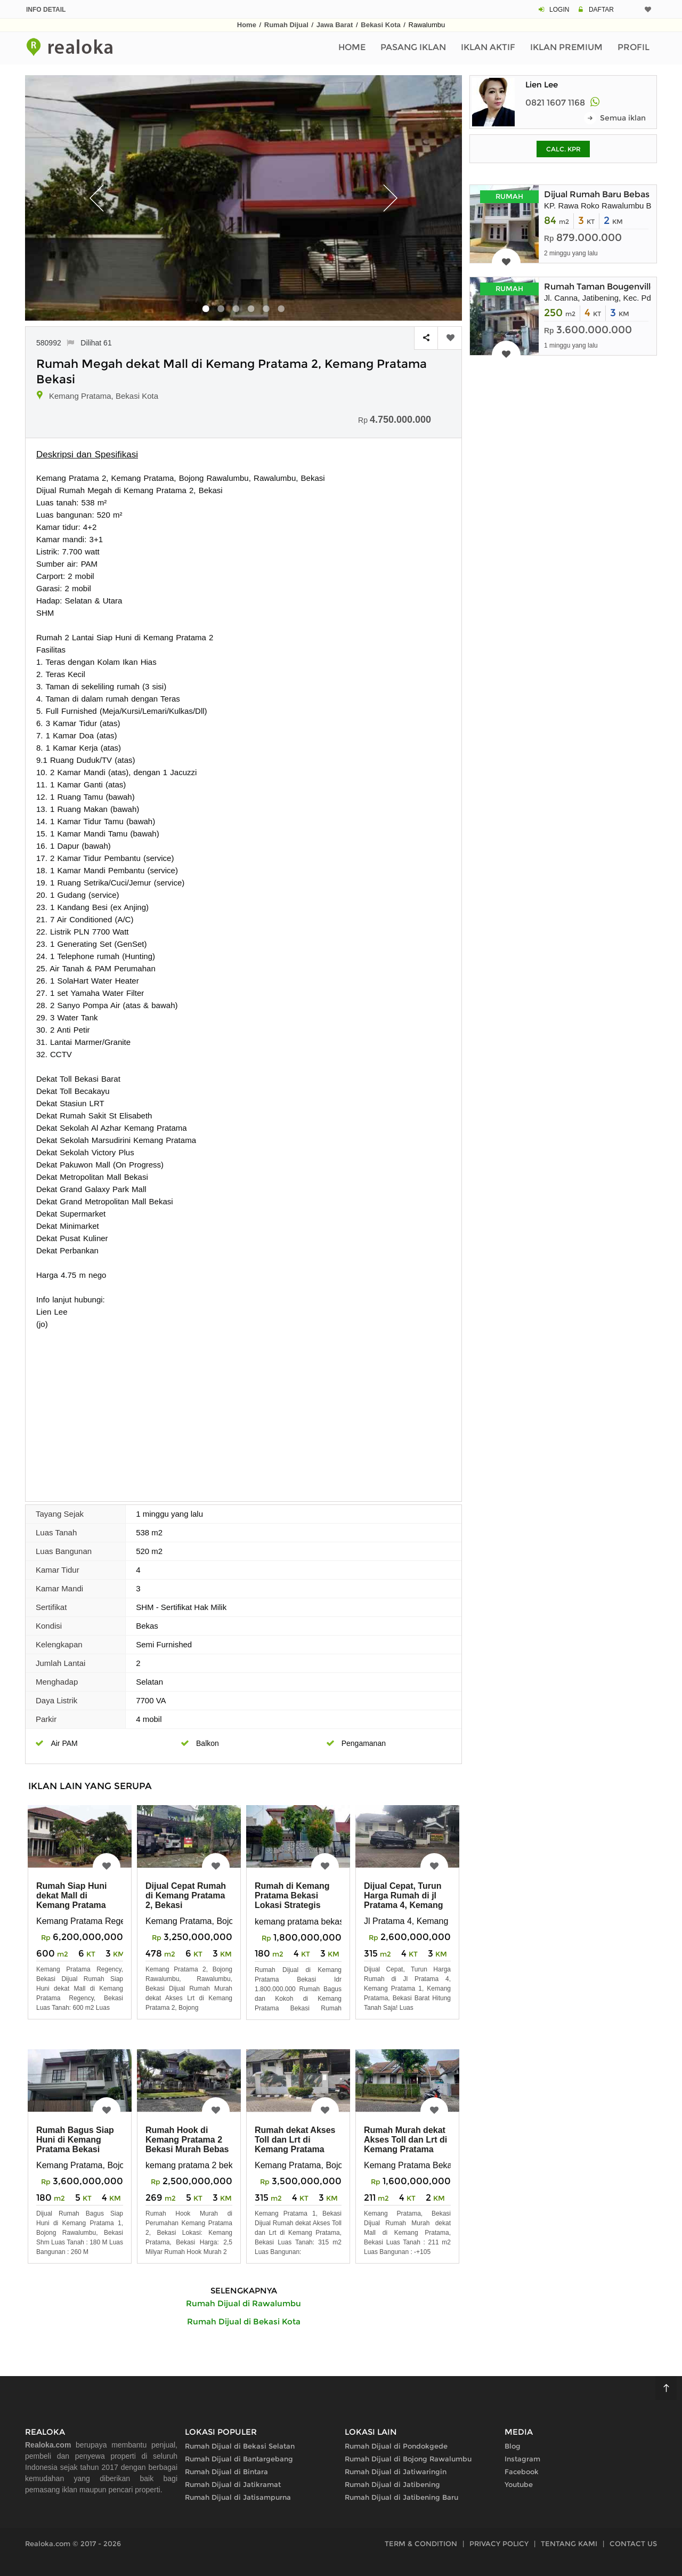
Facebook (522, 2471)
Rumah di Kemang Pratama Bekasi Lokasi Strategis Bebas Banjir (292, 1900)
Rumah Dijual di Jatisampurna (238, 2497)
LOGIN (559, 9)
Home (246, 25)
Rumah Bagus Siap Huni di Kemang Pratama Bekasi (75, 2140)
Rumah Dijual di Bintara (226, 2471)
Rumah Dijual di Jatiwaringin (395, 2471)
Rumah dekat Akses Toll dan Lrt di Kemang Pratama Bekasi (295, 2144)
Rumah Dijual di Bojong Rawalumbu (408, 2458)
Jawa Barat (334, 25)
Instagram (522, 2458)
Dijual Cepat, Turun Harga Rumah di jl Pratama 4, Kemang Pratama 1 (403, 1900)
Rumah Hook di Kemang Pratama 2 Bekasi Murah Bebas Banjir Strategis (187, 2144)
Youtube (519, 2484)
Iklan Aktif (488, 47)
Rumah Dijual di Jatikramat (233, 2484)
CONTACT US (633, 2543)
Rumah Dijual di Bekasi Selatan (240, 2446)
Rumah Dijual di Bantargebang (239, 2458)
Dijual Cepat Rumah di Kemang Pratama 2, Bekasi (185, 1895)
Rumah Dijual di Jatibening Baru (401, 2497)
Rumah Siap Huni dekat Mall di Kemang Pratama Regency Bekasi (71, 1900)
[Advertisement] (243, 1410)
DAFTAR (601, 9)
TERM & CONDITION (421, 2543)
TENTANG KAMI (569, 2543)
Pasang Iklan (413, 47)
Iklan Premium (566, 47)
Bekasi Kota (380, 25)
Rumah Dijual (286, 25)
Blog (513, 2446)
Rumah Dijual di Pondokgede (396, 2446)
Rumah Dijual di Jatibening (392, 2484)
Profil (633, 47)
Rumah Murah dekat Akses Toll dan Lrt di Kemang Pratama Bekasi (405, 2144)
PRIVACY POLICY (499, 2543)
